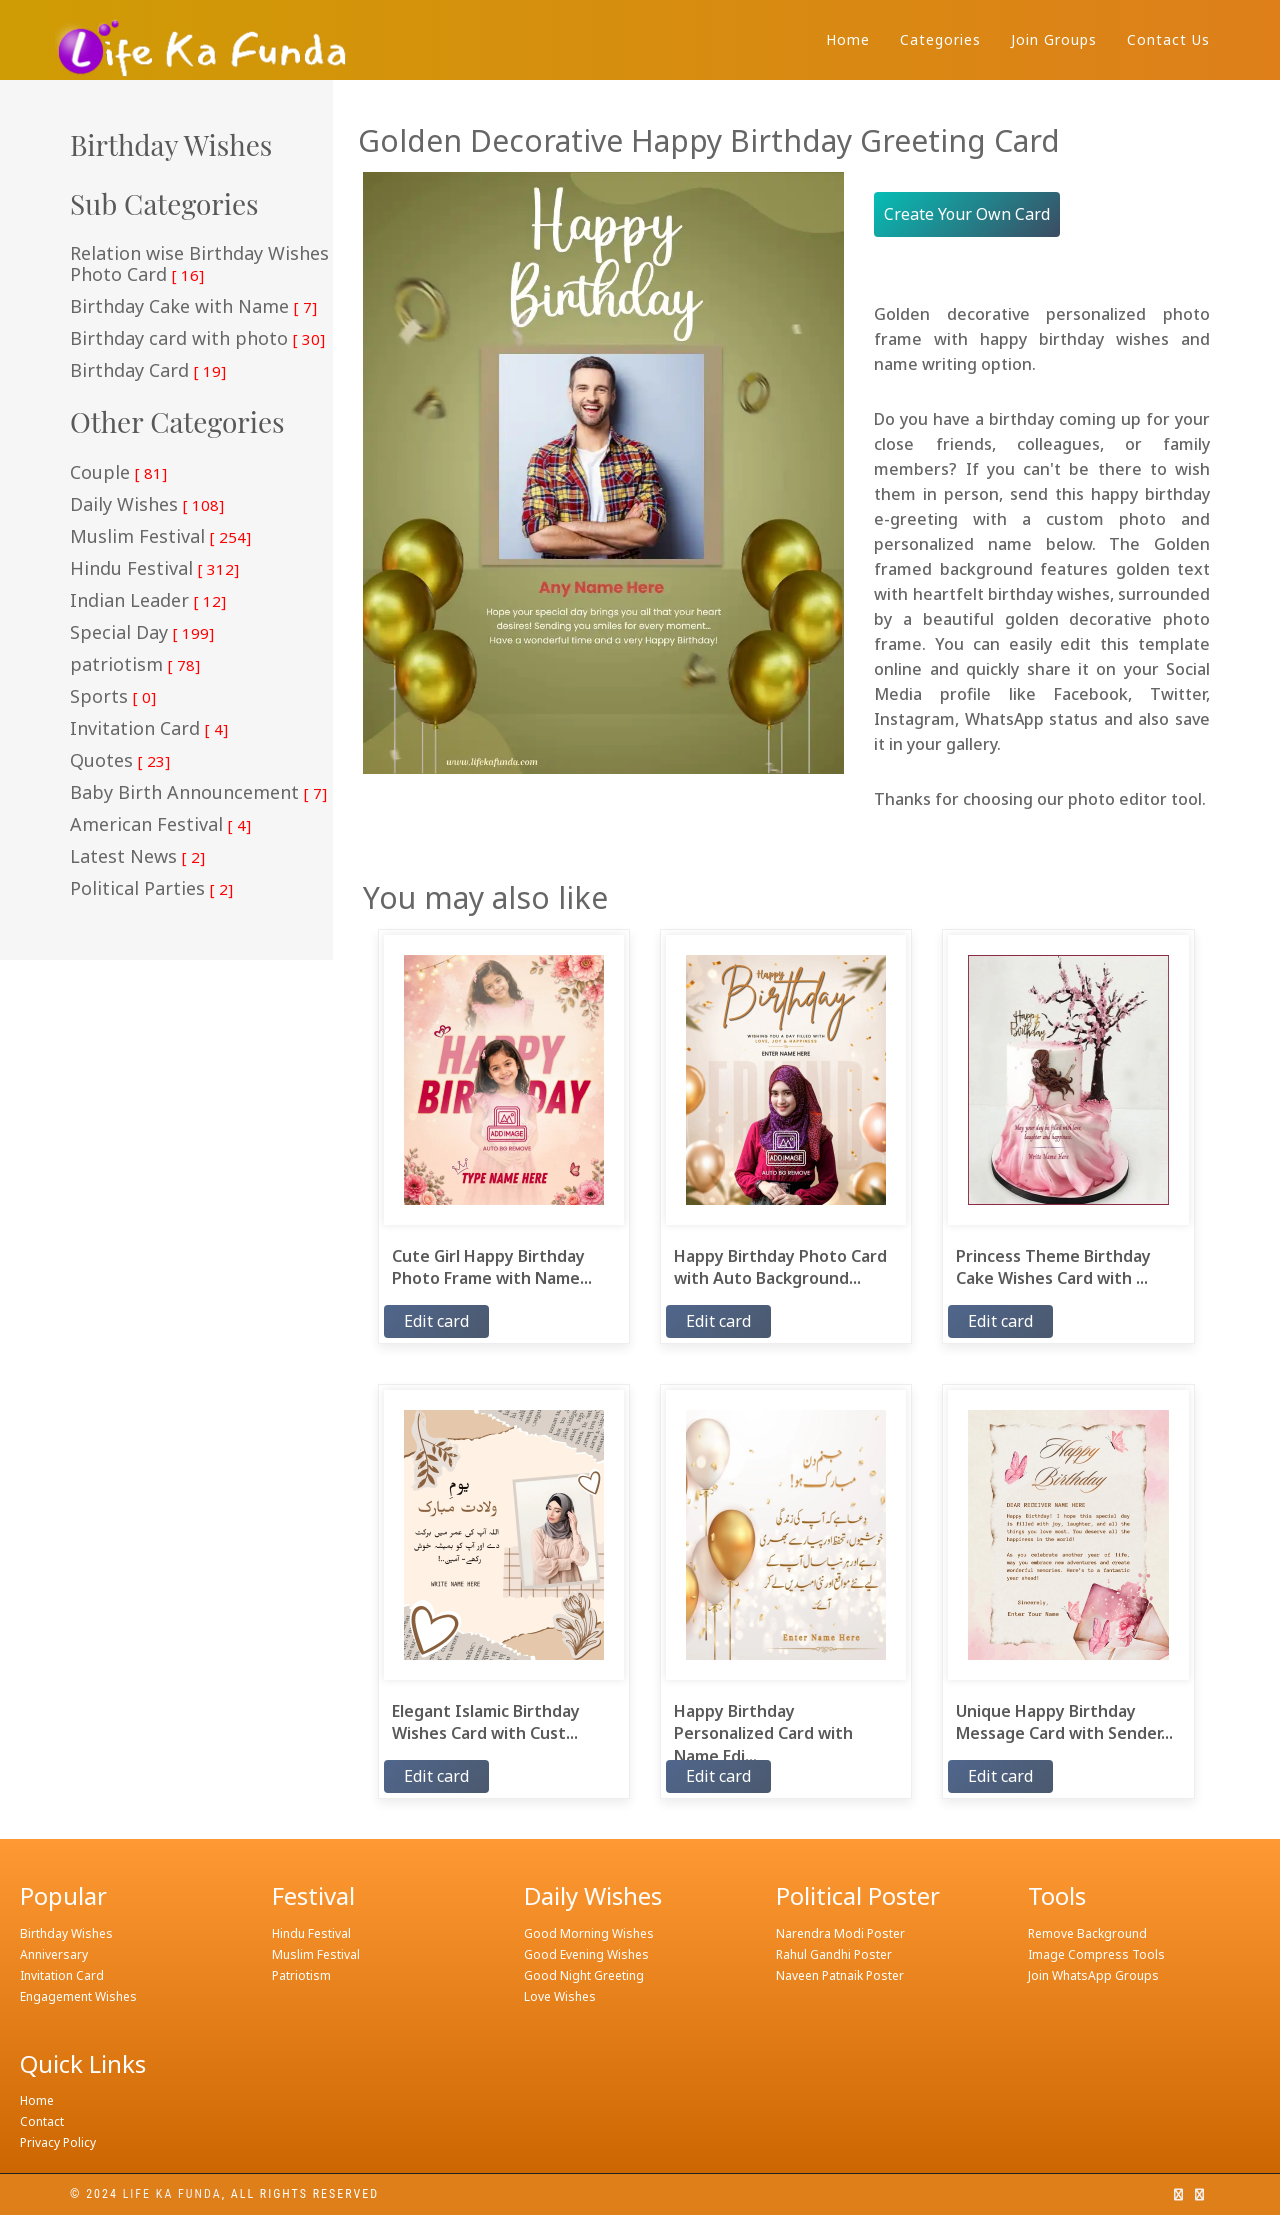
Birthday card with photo (197, 339)
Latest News (137, 857)
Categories (940, 39)
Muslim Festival (160, 537)
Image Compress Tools (1096, 1954)
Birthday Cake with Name (193, 307)
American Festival (160, 825)
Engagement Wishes (78, 1996)
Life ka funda (172, 2194)
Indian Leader (148, 601)
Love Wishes (560, 1996)
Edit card (436, 1321)
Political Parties (151, 889)
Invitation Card (149, 729)
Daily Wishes (147, 505)
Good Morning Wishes (589, 1933)
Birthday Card (148, 371)
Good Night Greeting (584, 1975)
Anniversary (54, 1954)
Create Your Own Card (967, 214)
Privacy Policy (58, 2142)
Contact (42, 2121)
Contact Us (1168, 39)
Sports (113, 697)
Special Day (142, 633)
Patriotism (301, 1975)
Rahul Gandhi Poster (834, 1954)
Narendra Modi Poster (840, 1933)
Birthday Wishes (66, 1933)
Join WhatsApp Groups (1093, 1975)
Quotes (120, 761)
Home (848, 39)
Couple (118, 473)
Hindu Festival (154, 569)
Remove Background (1087, 1933)
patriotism (135, 665)
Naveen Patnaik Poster (840, 1975)
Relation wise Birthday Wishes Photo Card (199, 264)
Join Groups (1054, 39)
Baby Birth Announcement (198, 793)
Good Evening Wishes (586, 1954)
